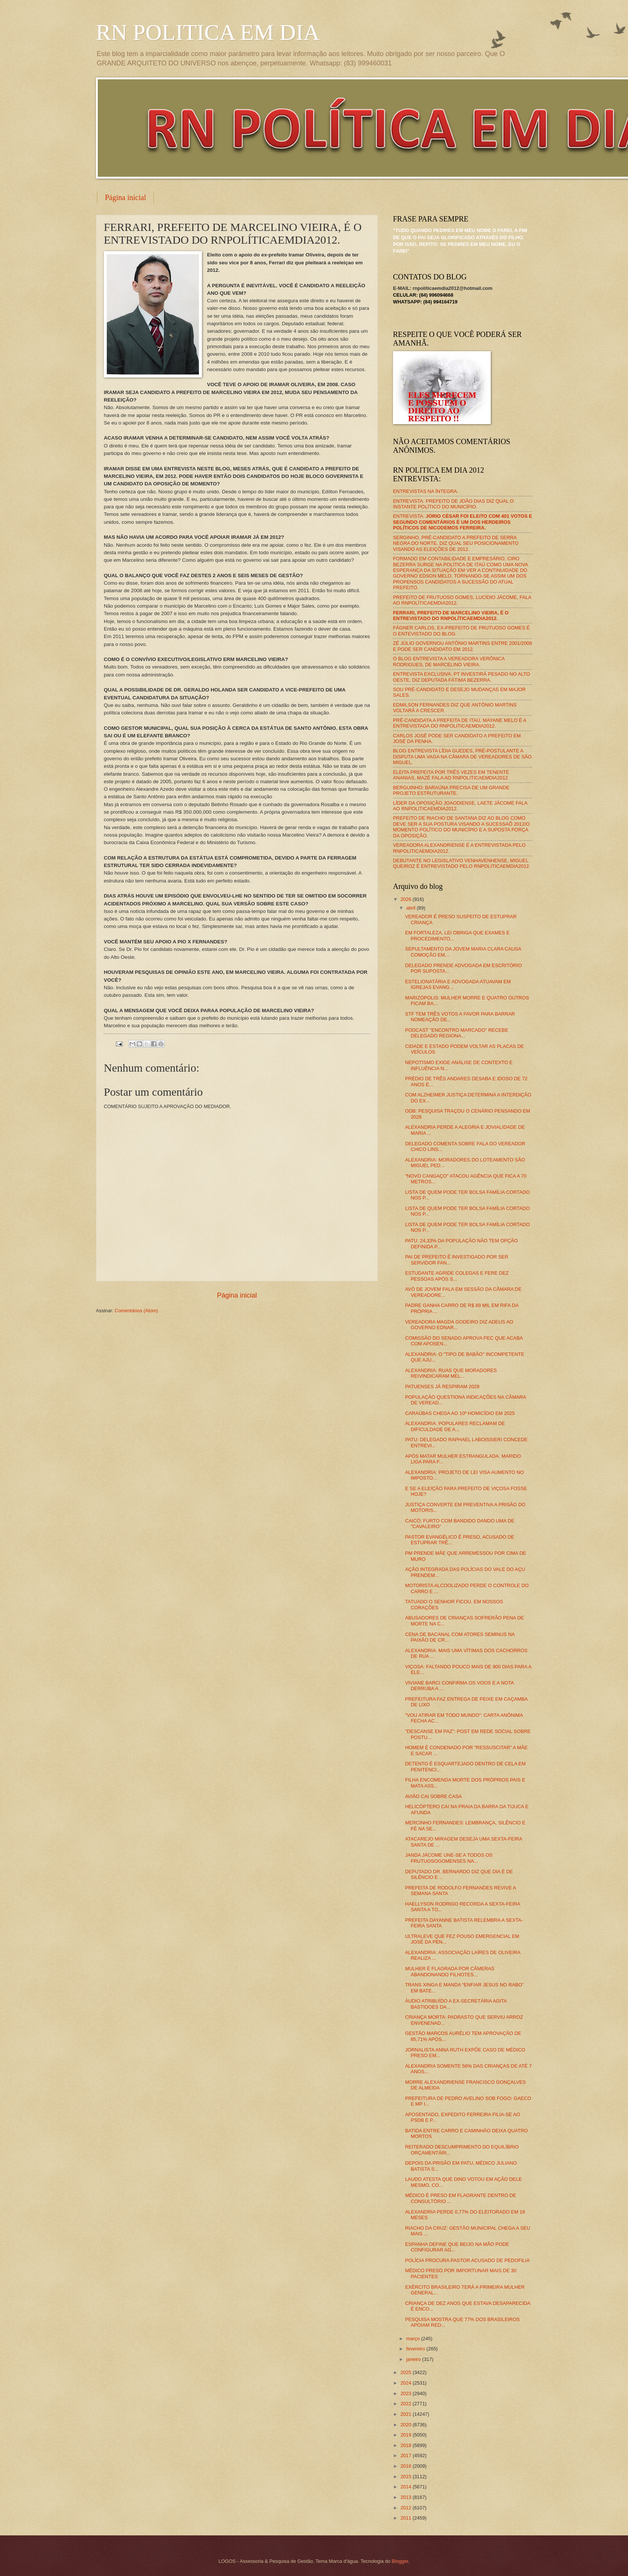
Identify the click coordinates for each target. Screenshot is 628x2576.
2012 (406, 2508)
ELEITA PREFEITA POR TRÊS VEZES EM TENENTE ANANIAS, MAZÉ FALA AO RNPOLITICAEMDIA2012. (451, 775)
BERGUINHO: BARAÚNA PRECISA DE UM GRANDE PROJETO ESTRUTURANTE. (451, 790)
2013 (406, 2497)
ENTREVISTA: (462, 522)
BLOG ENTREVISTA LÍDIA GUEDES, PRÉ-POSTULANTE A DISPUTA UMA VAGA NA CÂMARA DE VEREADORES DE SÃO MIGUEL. (462, 756)
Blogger (400, 2561)
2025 (406, 2372)
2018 (406, 2445)
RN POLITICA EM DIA (208, 32)
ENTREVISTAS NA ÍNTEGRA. (425, 491)
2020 (406, 2424)
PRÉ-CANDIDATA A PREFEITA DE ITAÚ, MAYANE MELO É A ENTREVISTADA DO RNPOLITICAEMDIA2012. (459, 723)
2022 (406, 2403)
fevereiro (416, 2349)
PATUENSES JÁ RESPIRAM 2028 (442, 1386)
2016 (406, 2466)
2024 (406, 2383)
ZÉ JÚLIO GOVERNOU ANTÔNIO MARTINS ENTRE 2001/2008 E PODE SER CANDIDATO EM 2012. (462, 646)
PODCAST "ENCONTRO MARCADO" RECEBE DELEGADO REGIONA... (456, 1033)
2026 (406, 899)
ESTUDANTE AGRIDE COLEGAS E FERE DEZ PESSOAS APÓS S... (456, 1275)
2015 (406, 2476)
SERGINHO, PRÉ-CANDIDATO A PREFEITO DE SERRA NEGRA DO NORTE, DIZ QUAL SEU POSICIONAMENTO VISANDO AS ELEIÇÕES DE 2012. (456, 543)
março (413, 2338)
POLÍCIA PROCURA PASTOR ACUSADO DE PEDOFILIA (467, 2260)
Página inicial (125, 197)
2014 (406, 2487)
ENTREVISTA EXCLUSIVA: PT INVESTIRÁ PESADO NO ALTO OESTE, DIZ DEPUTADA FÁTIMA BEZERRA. (461, 676)
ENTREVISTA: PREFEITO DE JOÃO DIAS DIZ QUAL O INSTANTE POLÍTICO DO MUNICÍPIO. (453, 503)
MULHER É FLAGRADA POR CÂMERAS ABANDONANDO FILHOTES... (450, 1971)
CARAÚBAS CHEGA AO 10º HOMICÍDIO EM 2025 (460, 1413)
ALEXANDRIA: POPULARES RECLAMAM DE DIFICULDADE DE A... (455, 1426)
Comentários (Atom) (136, 1310)
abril (411, 908)
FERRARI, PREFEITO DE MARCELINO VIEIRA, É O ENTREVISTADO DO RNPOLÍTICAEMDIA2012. (450, 615)
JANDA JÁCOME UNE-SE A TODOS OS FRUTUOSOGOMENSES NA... (449, 1857)
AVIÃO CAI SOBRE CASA (433, 1796)
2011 (406, 2518)
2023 (406, 2393)
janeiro (414, 2359)
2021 (406, 2414)
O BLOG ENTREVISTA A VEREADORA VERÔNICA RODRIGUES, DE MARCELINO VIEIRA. (449, 661)
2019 (406, 2435)
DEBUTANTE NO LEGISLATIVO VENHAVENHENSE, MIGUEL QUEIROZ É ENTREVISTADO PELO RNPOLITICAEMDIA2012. (461, 863)
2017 (406, 2455)
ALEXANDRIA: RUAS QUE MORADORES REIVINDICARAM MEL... (451, 1373)
